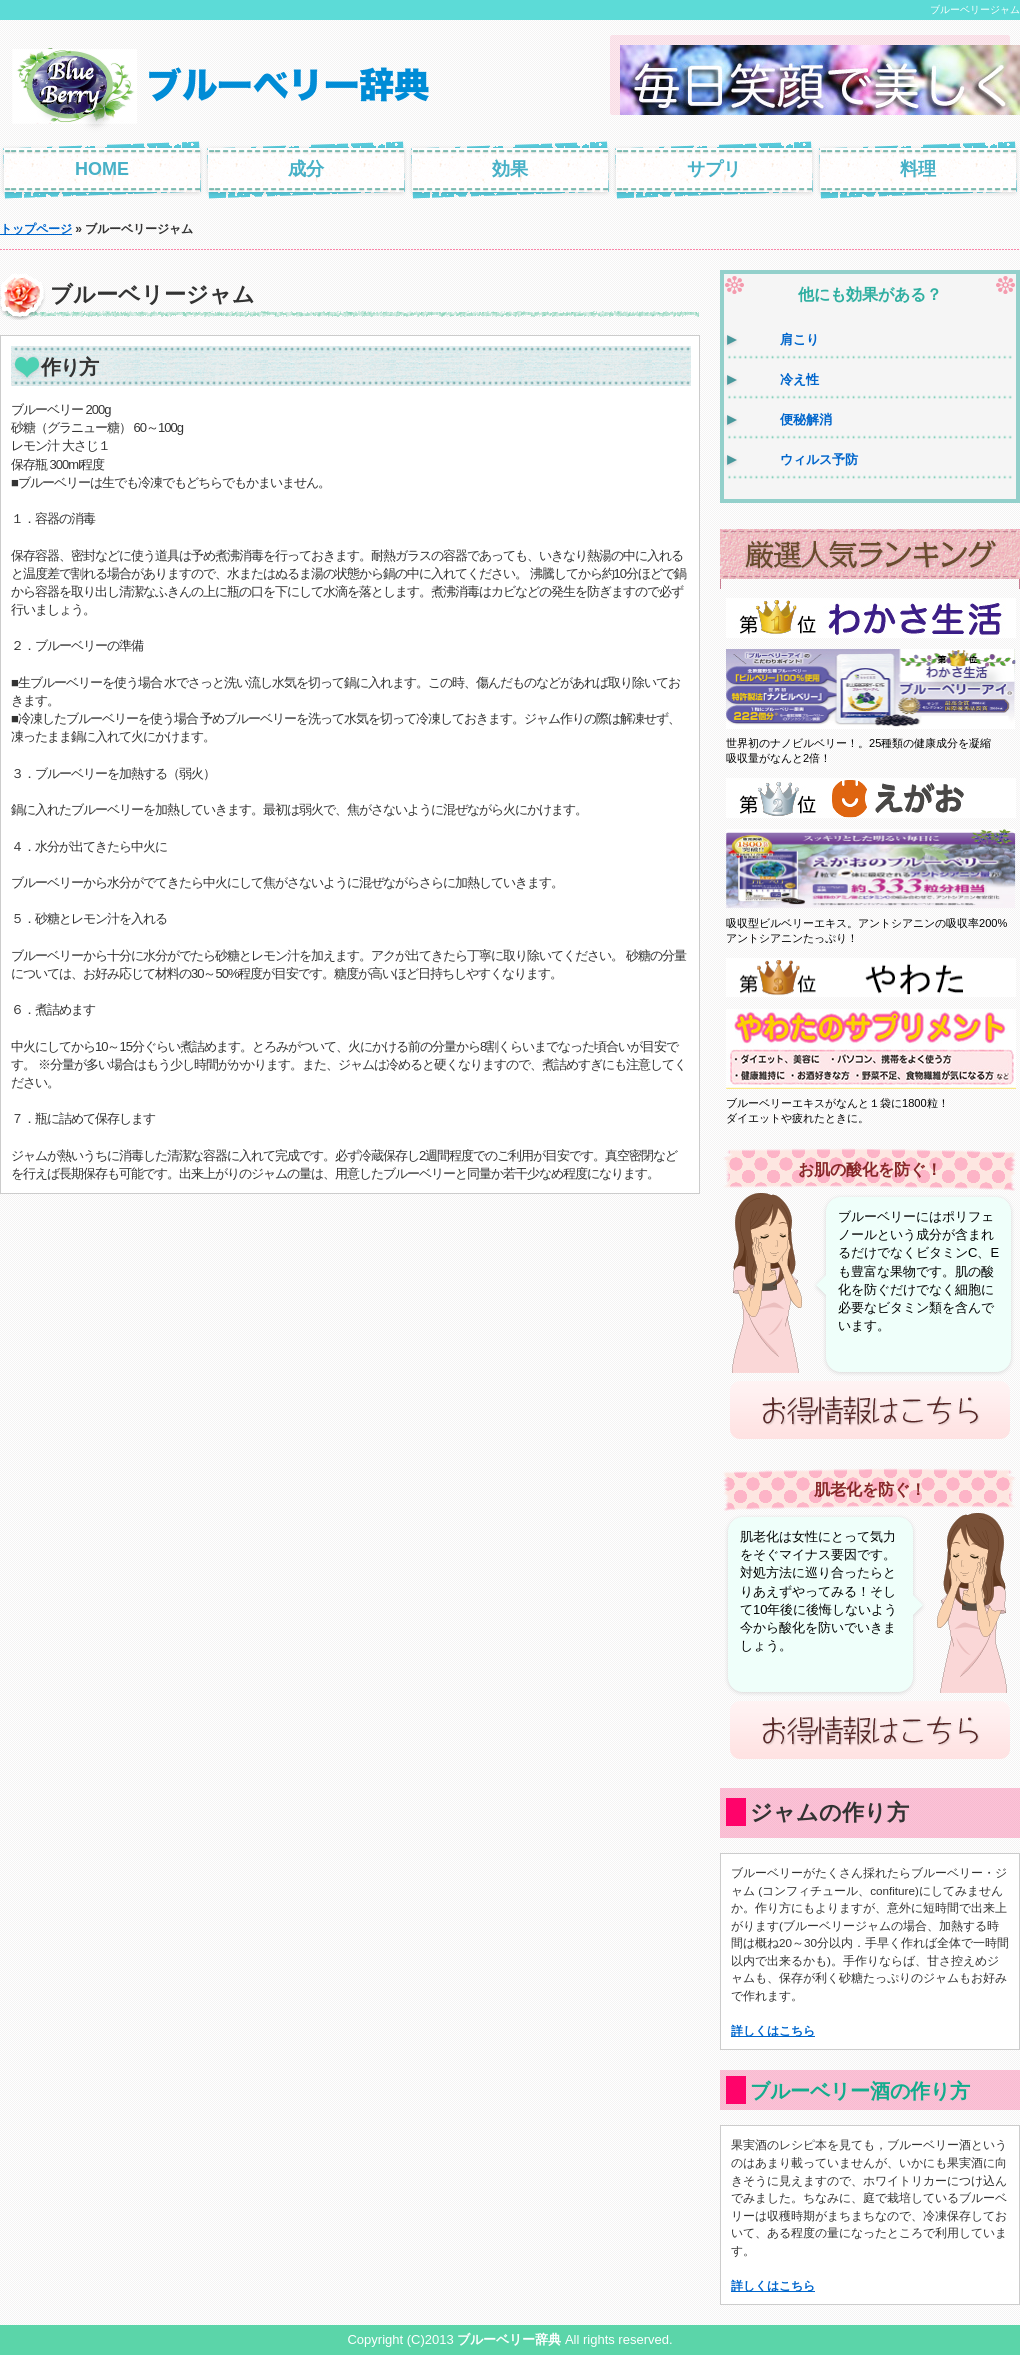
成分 (306, 169)
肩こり (799, 339)
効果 (510, 169)
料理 (918, 169)
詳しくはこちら (773, 2030)
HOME (102, 169)
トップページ (36, 229)
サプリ (714, 169)
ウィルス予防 (819, 459)
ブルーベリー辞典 (509, 2339)
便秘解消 (806, 419)
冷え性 (799, 379)
